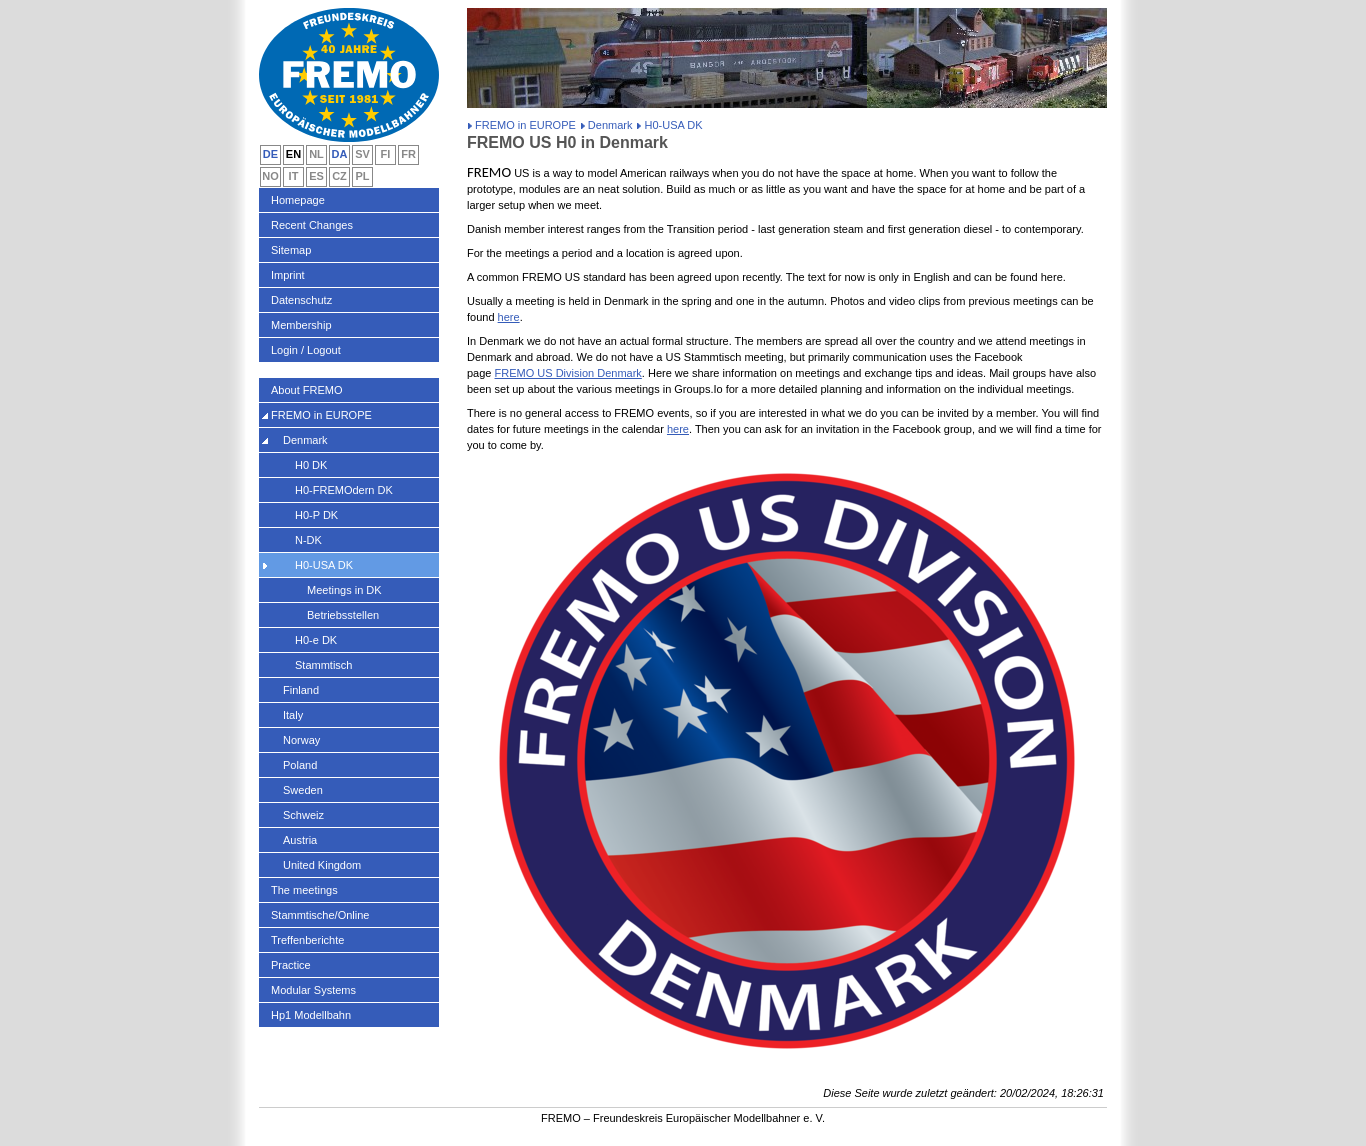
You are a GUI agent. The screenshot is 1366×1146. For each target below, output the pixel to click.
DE (270, 154)
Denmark (610, 125)
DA (340, 154)
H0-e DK (316, 640)
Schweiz (303, 815)
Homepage (298, 200)
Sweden (303, 790)
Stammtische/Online (320, 915)
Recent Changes (312, 225)
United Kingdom (322, 865)
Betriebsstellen (343, 615)
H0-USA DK (324, 565)
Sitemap (291, 250)
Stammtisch (323, 665)
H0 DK (311, 465)
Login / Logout (306, 350)
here (509, 317)
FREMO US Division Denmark (568, 373)
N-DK (308, 540)
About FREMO (307, 390)
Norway (301, 740)
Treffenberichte (307, 940)
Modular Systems (313, 990)
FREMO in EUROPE (525, 125)
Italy (293, 715)
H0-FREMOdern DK (344, 490)
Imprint (288, 275)
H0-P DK (316, 515)
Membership (301, 325)
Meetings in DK (344, 590)
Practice (291, 965)
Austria (300, 840)
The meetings (304, 890)
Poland (300, 765)
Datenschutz (301, 300)
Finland (301, 690)
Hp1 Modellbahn (311, 1015)
